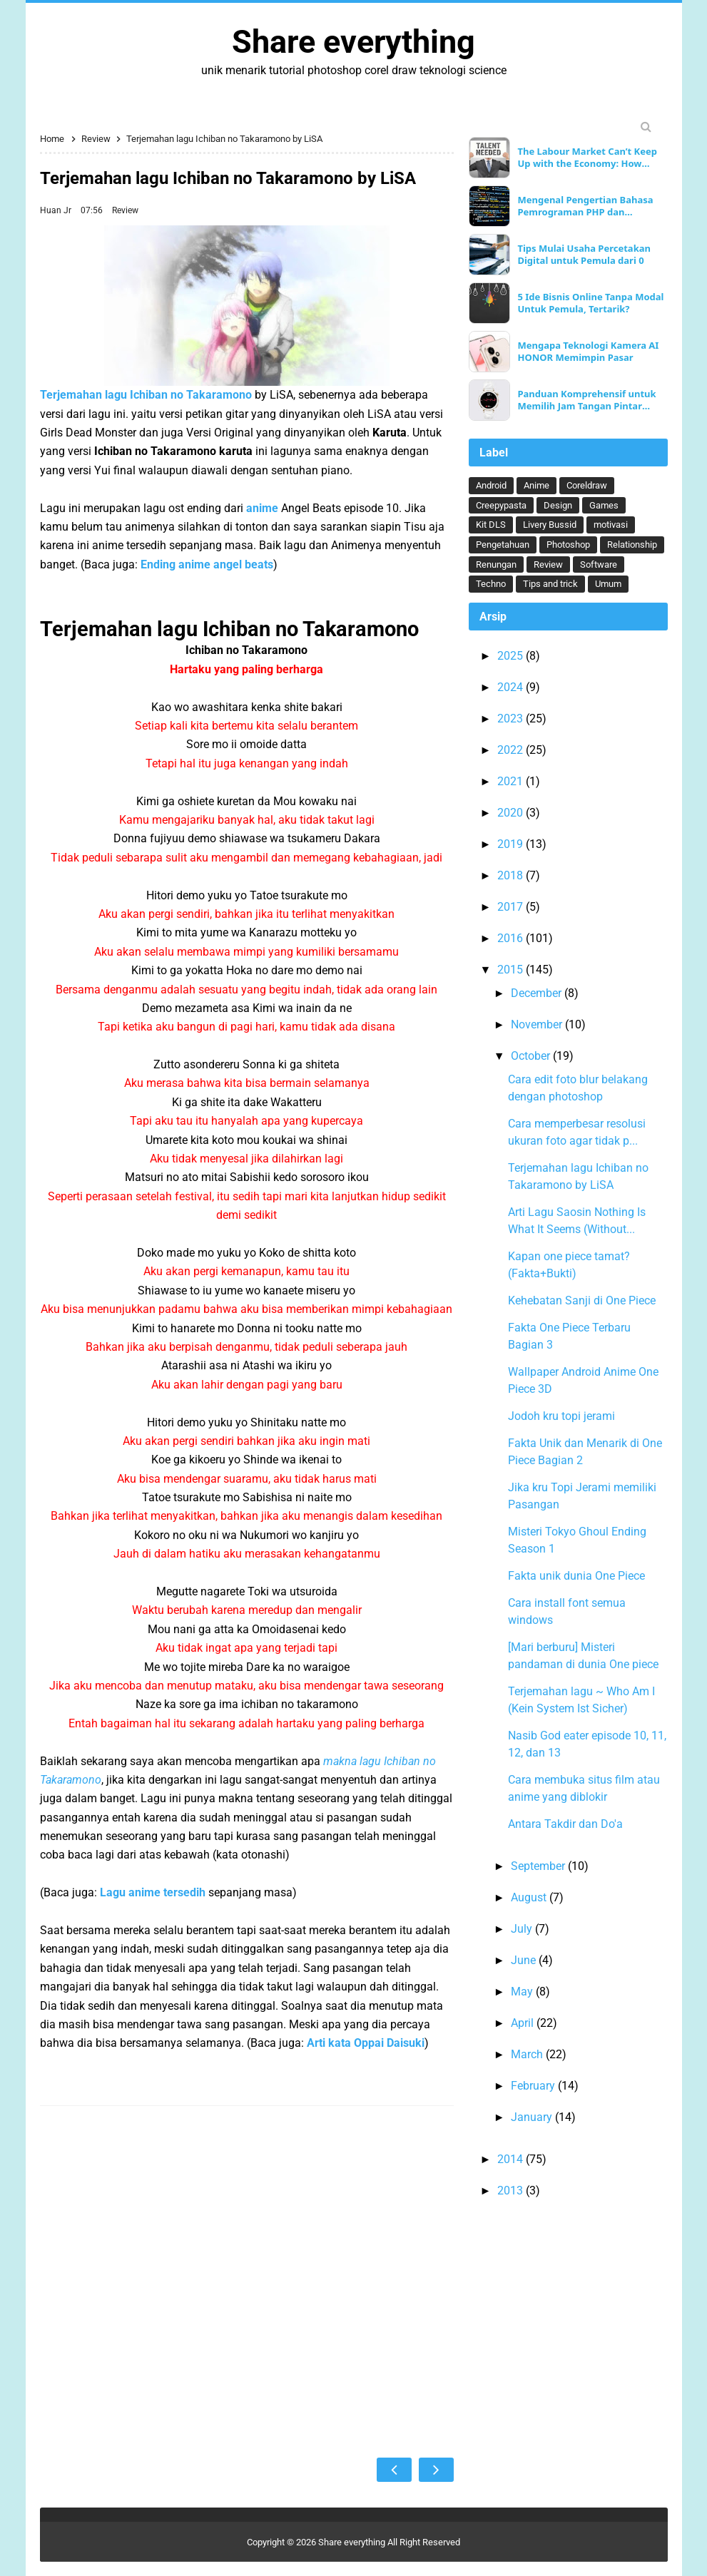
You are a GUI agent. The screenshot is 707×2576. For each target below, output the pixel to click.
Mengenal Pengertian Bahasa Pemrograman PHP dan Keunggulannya (585, 206)
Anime (536, 485)
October (532, 1056)
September (539, 1866)
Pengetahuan (502, 544)
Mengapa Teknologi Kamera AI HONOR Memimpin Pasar (587, 351)
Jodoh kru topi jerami (561, 1416)
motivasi (611, 524)
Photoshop (568, 544)
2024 (511, 687)
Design (558, 505)
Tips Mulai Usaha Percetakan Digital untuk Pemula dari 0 (584, 254)
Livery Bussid (549, 524)
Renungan (496, 564)
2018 (511, 875)
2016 (511, 938)
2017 (511, 907)
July (523, 1929)
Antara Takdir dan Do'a (565, 1824)
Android (491, 485)
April (523, 2023)
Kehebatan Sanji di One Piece (582, 1300)
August (530, 1897)
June (525, 1960)
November (538, 1024)
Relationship (632, 544)
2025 (511, 656)
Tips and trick (550, 583)
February (534, 2085)
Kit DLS (491, 524)
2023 (511, 718)
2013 (511, 2190)
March (528, 2054)
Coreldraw (586, 485)
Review (125, 210)
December (537, 993)
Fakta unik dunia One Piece (576, 1576)
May (523, 1991)
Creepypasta (501, 505)
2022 (511, 750)
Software (598, 564)
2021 (511, 781)
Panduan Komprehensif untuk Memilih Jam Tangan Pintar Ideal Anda (586, 400)
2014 (511, 2159)
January (533, 2117)
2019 (511, 844)
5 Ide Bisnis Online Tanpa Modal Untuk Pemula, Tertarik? (590, 303)
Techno (491, 583)
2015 (511, 969)
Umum (608, 583)
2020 (511, 812)
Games (604, 505)
